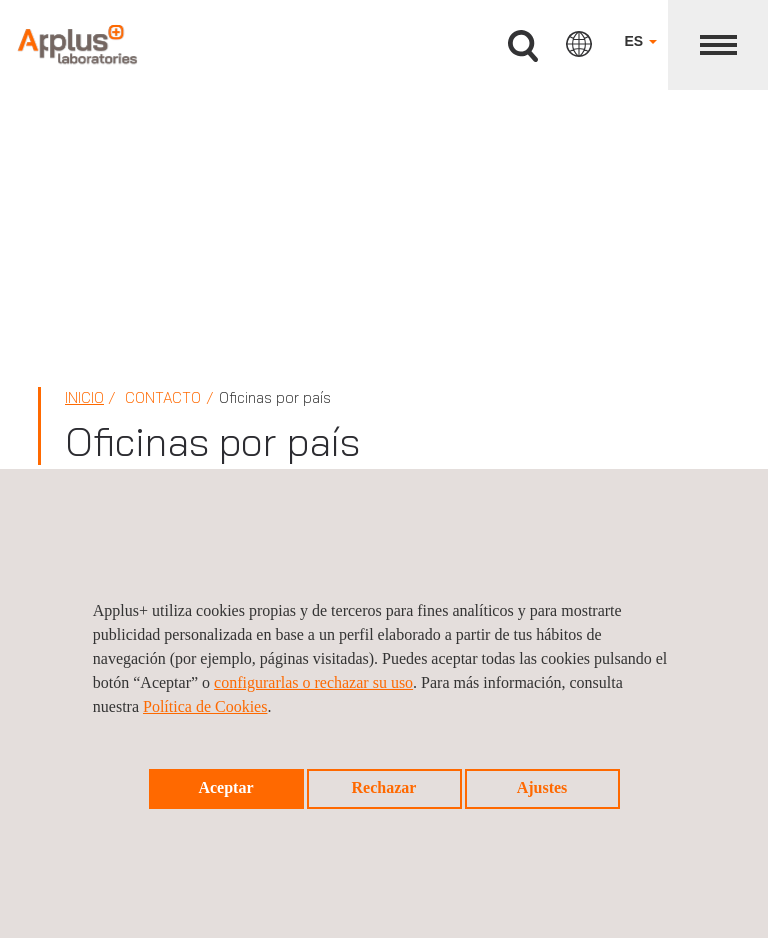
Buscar (523, 46)
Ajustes (542, 787)
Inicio (84, 397)
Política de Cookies (205, 706)
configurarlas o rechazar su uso (313, 682)
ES (640, 41)
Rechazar (384, 787)
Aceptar (225, 787)
